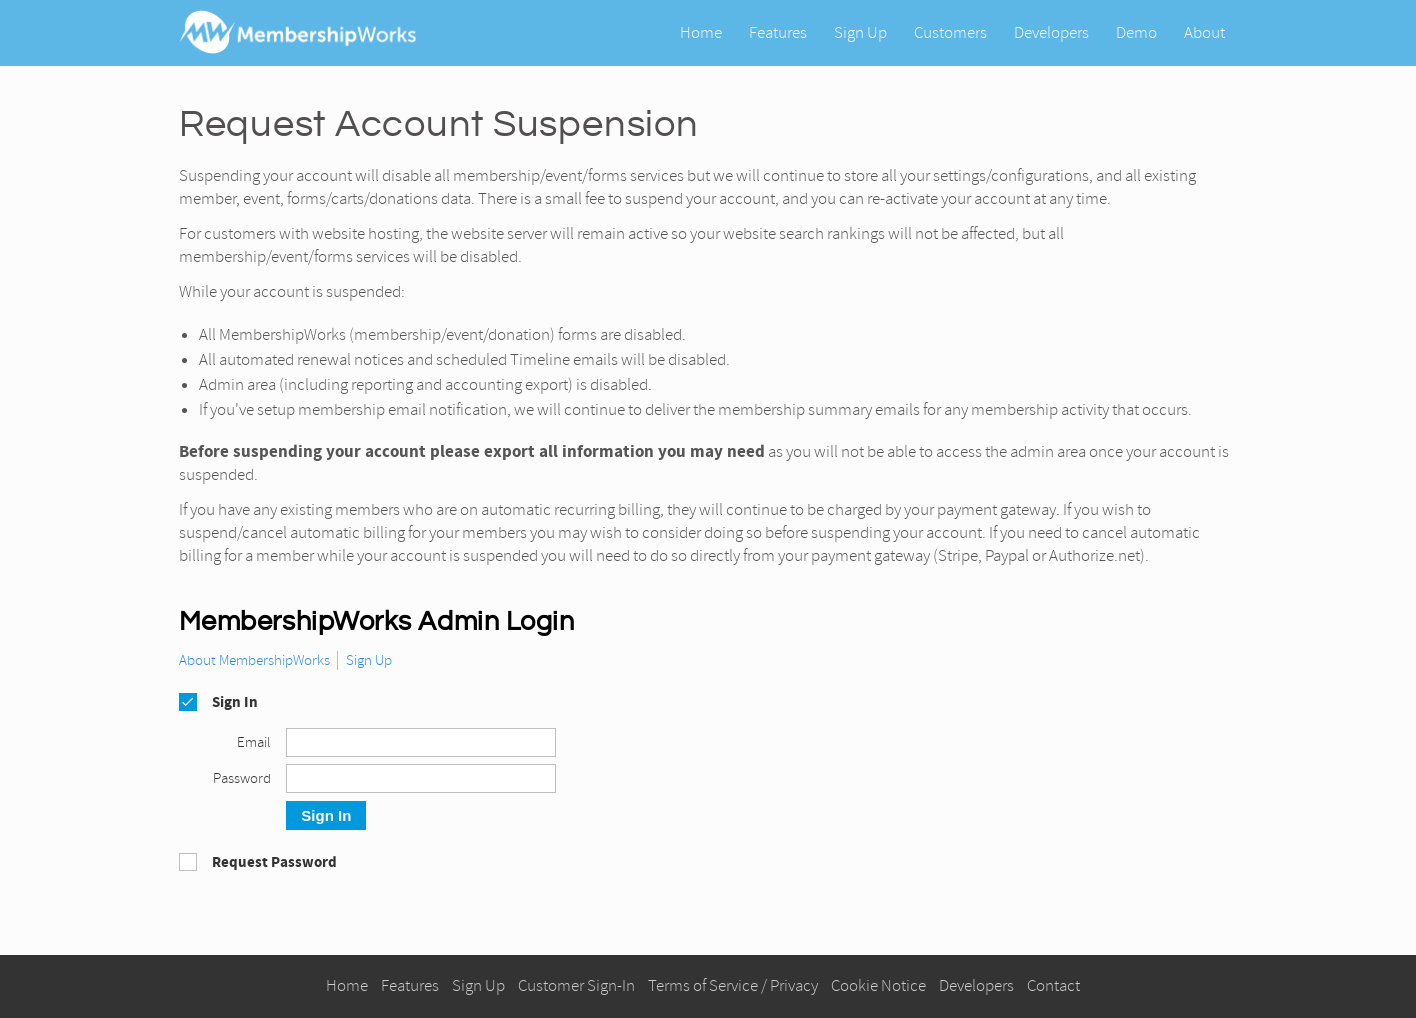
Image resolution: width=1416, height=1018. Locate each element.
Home (701, 31)
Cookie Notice (878, 985)
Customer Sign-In (576, 985)
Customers (950, 31)
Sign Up (860, 31)
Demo (1136, 31)
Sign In (326, 815)
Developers (1051, 31)
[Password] (421, 778)
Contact (1053, 985)
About (1204, 31)
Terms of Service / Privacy (733, 985)
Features (778, 31)
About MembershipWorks (254, 660)
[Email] (421, 742)
